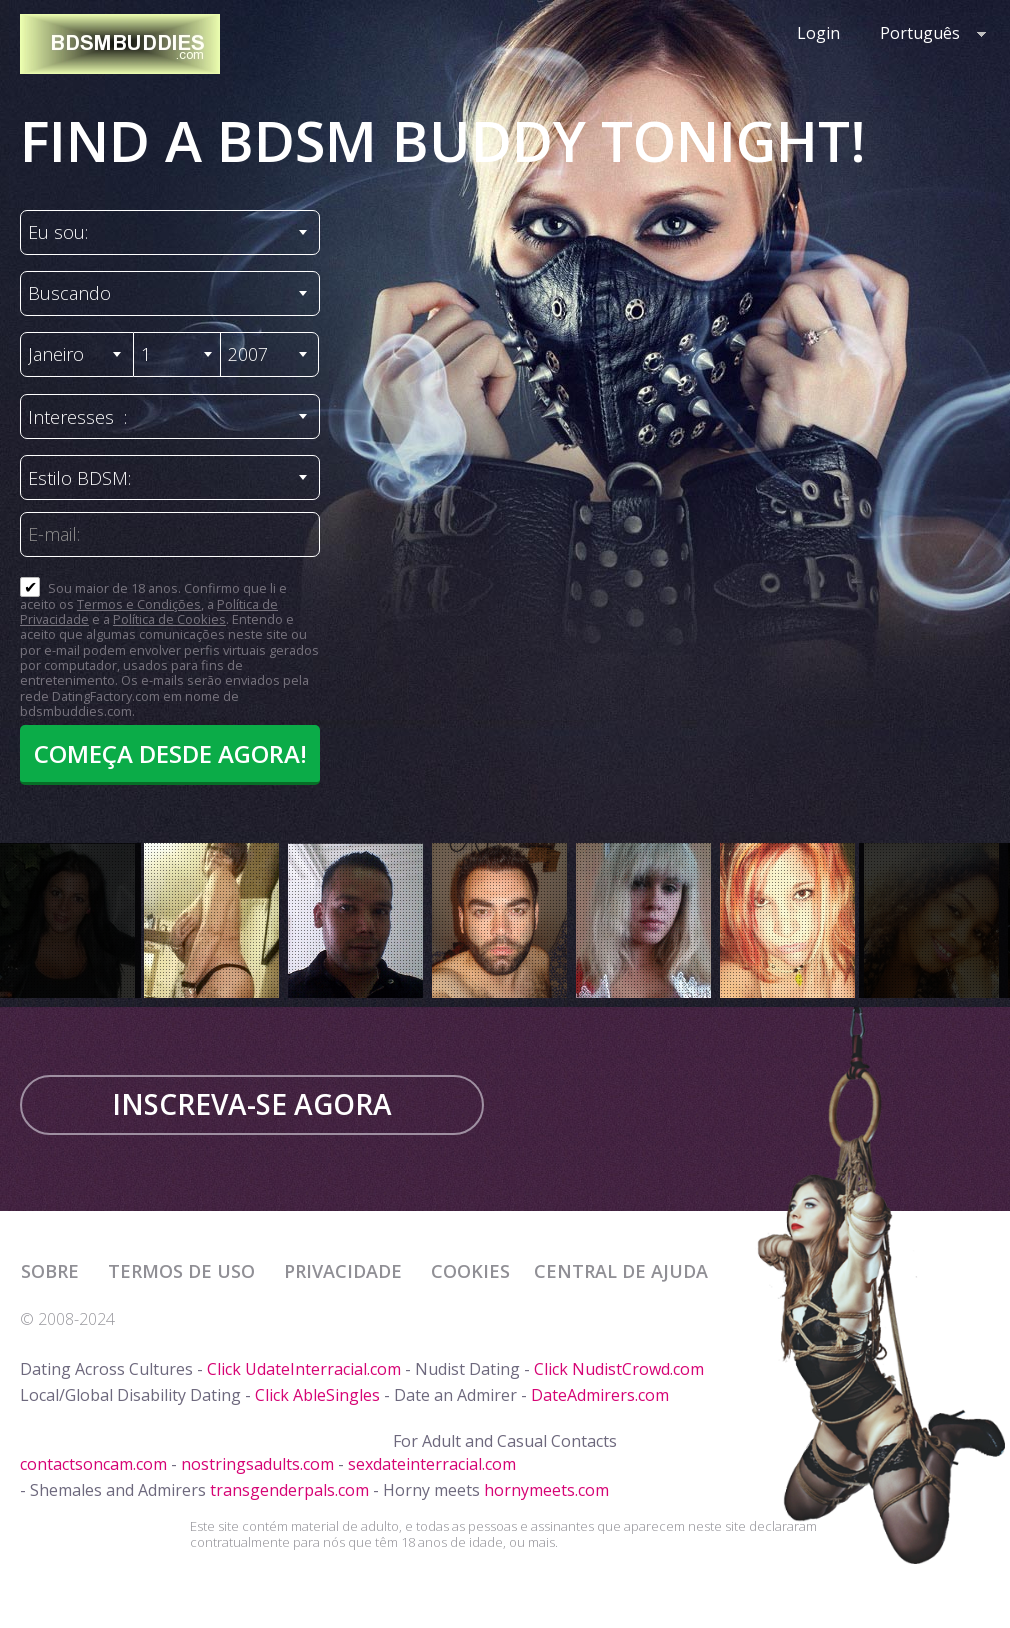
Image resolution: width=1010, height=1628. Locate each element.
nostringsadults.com (257, 1464)
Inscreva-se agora (252, 1104)
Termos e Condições (139, 604)
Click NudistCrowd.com (619, 1369)
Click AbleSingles (317, 1395)
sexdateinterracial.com (432, 1464)
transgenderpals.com (289, 1490)
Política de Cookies (169, 619)
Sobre (52, 1271)
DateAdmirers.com (600, 1395)
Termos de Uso (184, 1271)
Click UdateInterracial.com (304, 1369)
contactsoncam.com (93, 1464)
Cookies (470, 1271)
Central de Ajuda (621, 1271)
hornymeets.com (546, 1490)
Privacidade (345, 1271)
